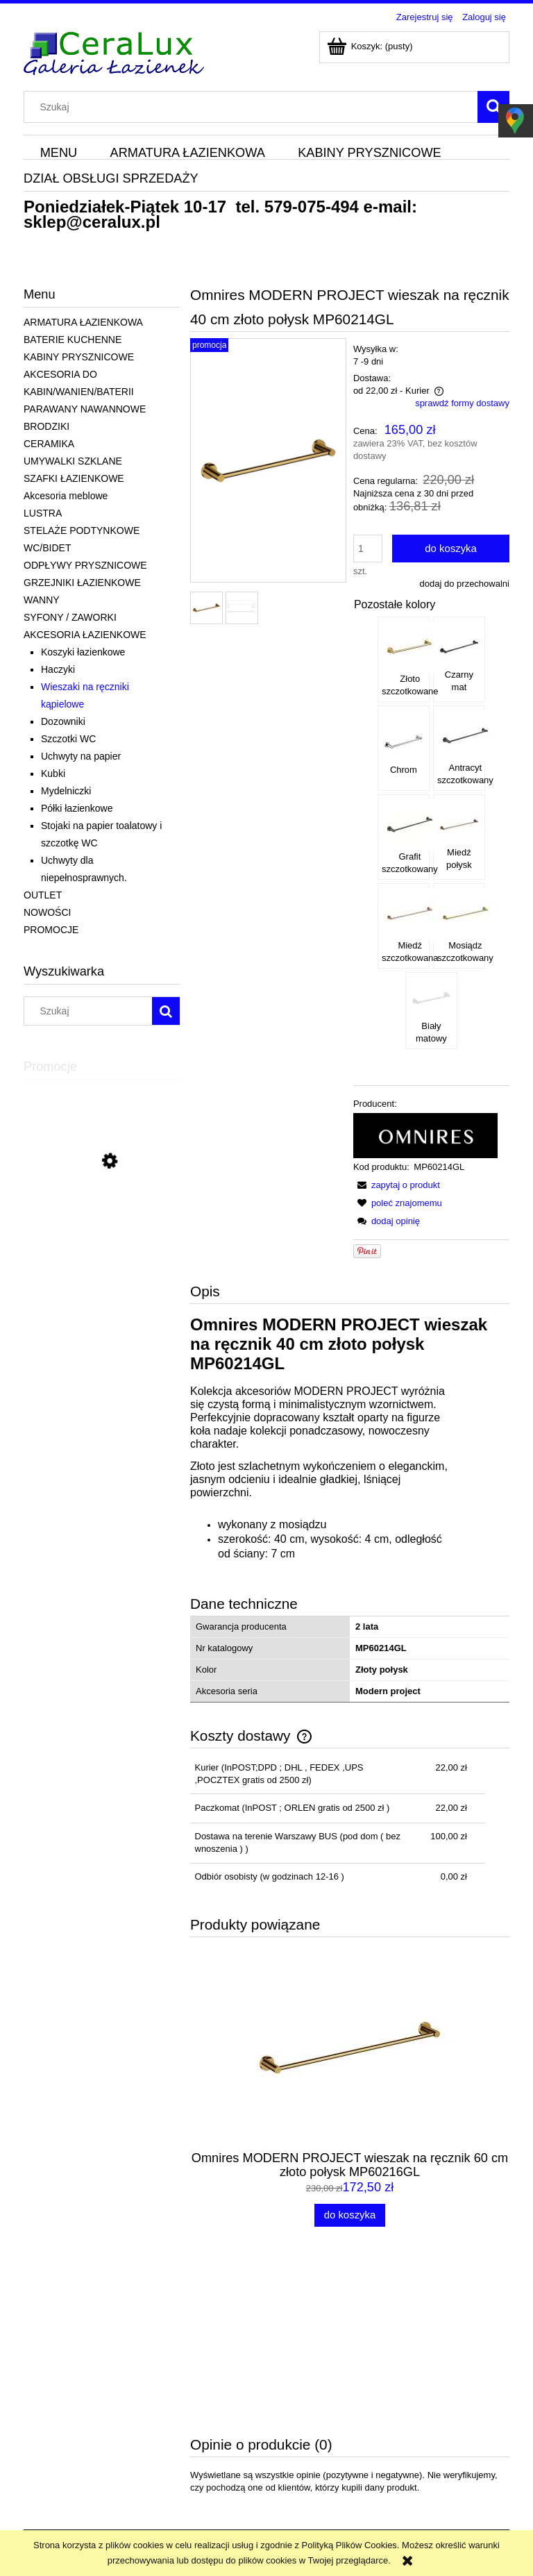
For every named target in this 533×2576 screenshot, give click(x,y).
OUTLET (43, 895)
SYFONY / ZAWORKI (70, 617)
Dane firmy (45, 2455)
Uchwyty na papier (81, 756)
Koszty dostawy (249, 2437)
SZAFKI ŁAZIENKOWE (74, 478)
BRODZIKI (46, 426)
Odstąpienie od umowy (69, 2472)
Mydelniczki (66, 790)
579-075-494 (311, 206)
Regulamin (45, 2420)
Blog (421, 2437)
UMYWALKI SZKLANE (73, 461)
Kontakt (427, 2420)
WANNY (42, 599)
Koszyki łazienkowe (83, 652)
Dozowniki (63, 721)
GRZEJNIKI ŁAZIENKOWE (82, 582)
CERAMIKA (49, 443)
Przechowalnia (344, 2455)
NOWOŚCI (47, 912)
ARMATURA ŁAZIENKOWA (83, 322)
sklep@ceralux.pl (92, 221)
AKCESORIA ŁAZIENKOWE (85, 634)
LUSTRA (43, 513)
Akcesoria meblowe (66, 495)
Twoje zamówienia (352, 2420)
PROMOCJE (51, 929)
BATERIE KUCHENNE (72, 339)
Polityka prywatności (64, 2437)
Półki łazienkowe (77, 808)
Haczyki (58, 669)
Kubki (53, 773)
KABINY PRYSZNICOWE (79, 356)
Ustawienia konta (349, 2437)
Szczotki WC (68, 738)
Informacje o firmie (449, 2455)
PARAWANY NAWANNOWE (85, 409)
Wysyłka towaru (249, 2420)
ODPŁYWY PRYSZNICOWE (85, 565)
